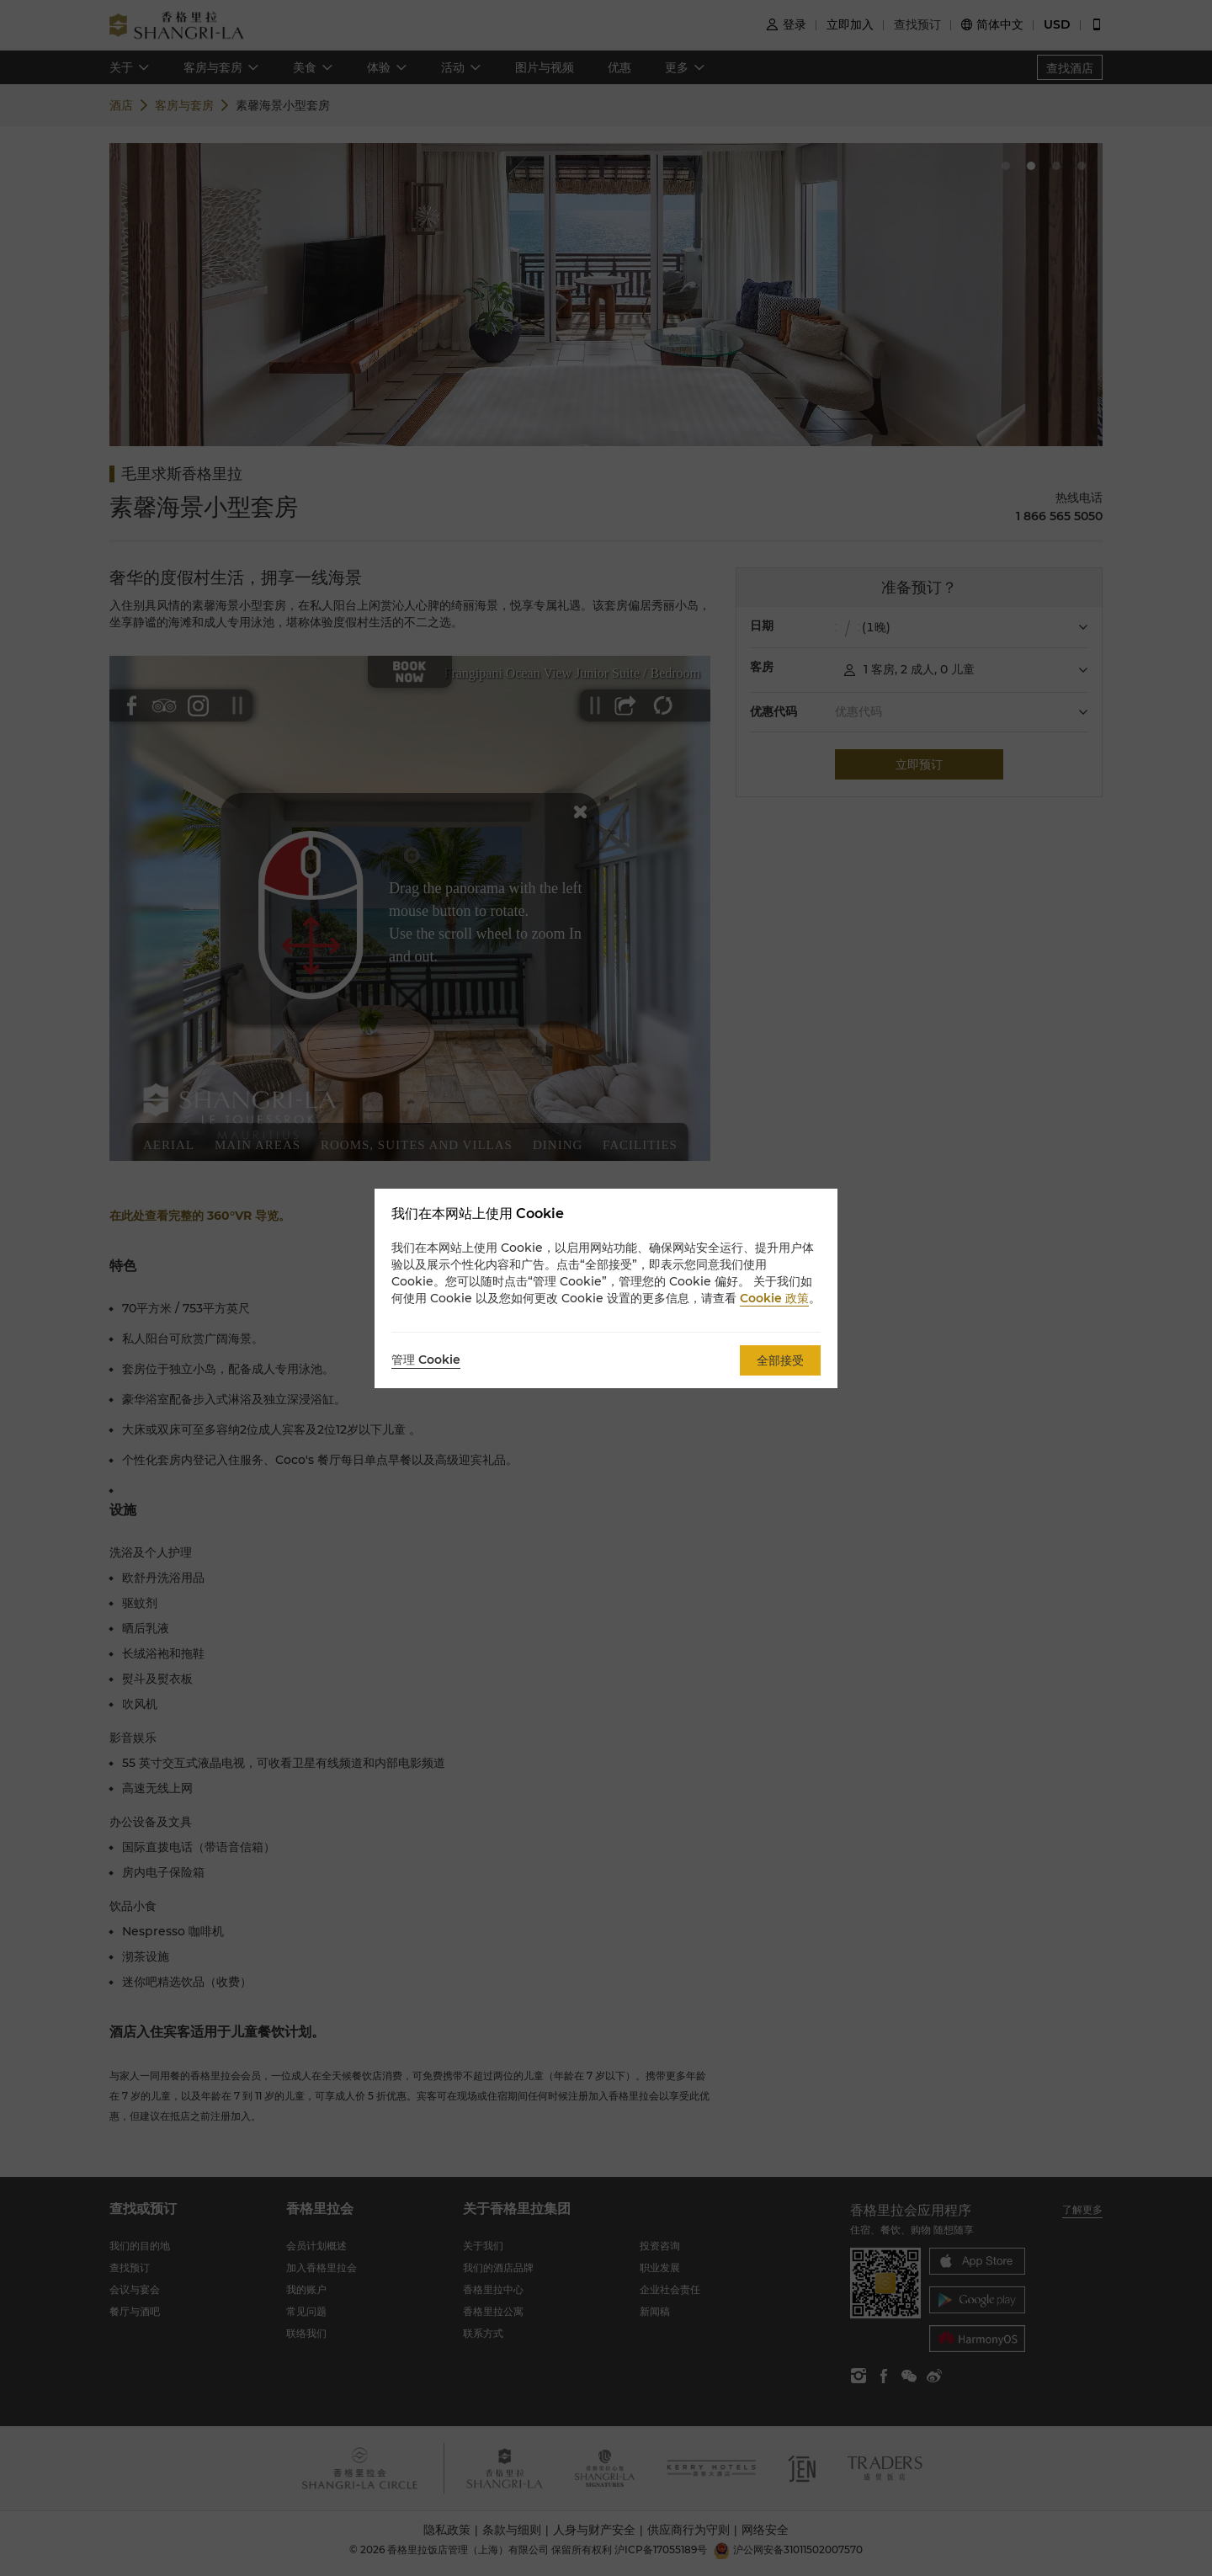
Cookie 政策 (774, 1298)
